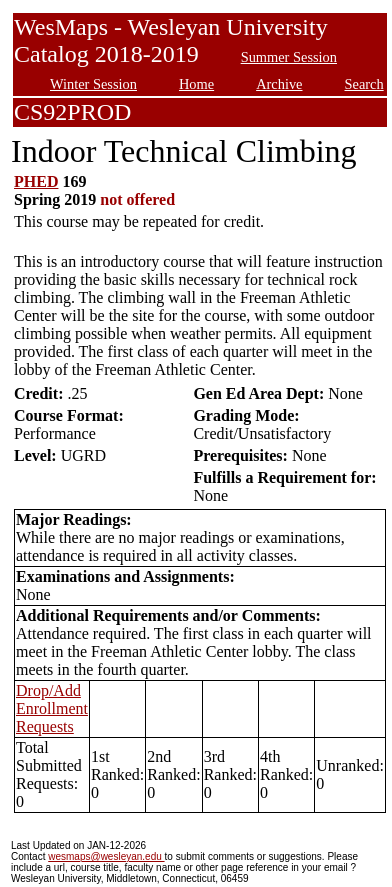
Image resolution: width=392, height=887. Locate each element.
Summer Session (289, 57)
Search (364, 84)
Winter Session (93, 84)
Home (196, 84)
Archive (279, 84)
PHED (36, 181)
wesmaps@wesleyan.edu (106, 856)
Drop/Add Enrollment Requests (52, 708)
